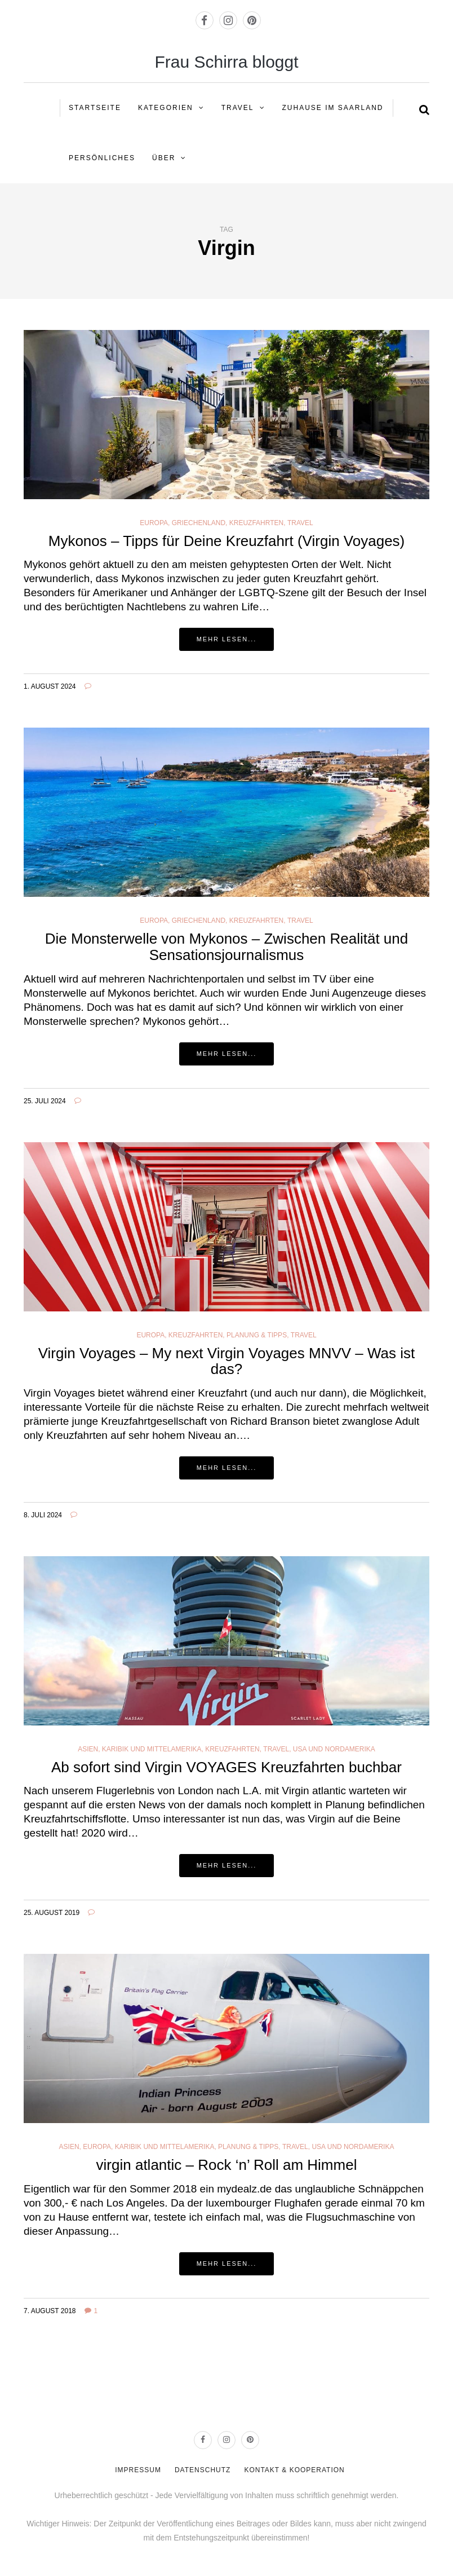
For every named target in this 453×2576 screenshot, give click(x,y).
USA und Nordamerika (334, 1749)
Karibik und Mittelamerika (152, 1749)
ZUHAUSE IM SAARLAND (333, 108)
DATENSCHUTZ (202, 2470)
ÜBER (163, 158)
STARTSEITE (95, 108)
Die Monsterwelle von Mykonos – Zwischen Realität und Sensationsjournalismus (226, 946)
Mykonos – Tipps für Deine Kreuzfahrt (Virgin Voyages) (226, 540)
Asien (88, 1749)
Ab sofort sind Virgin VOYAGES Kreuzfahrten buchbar (226, 1767)
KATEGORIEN (165, 108)
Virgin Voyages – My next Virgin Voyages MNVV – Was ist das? (226, 1361)
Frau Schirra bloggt (226, 61)
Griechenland (198, 522)
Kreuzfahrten (256, 522)
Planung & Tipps (256, 1335)
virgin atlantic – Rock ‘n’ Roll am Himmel (226, 2164)
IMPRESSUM (138, 2470)
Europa (154, 522)
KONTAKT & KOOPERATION (294, 2470)
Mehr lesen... (227, 639)
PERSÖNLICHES (102, 158)
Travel (237, 108)
